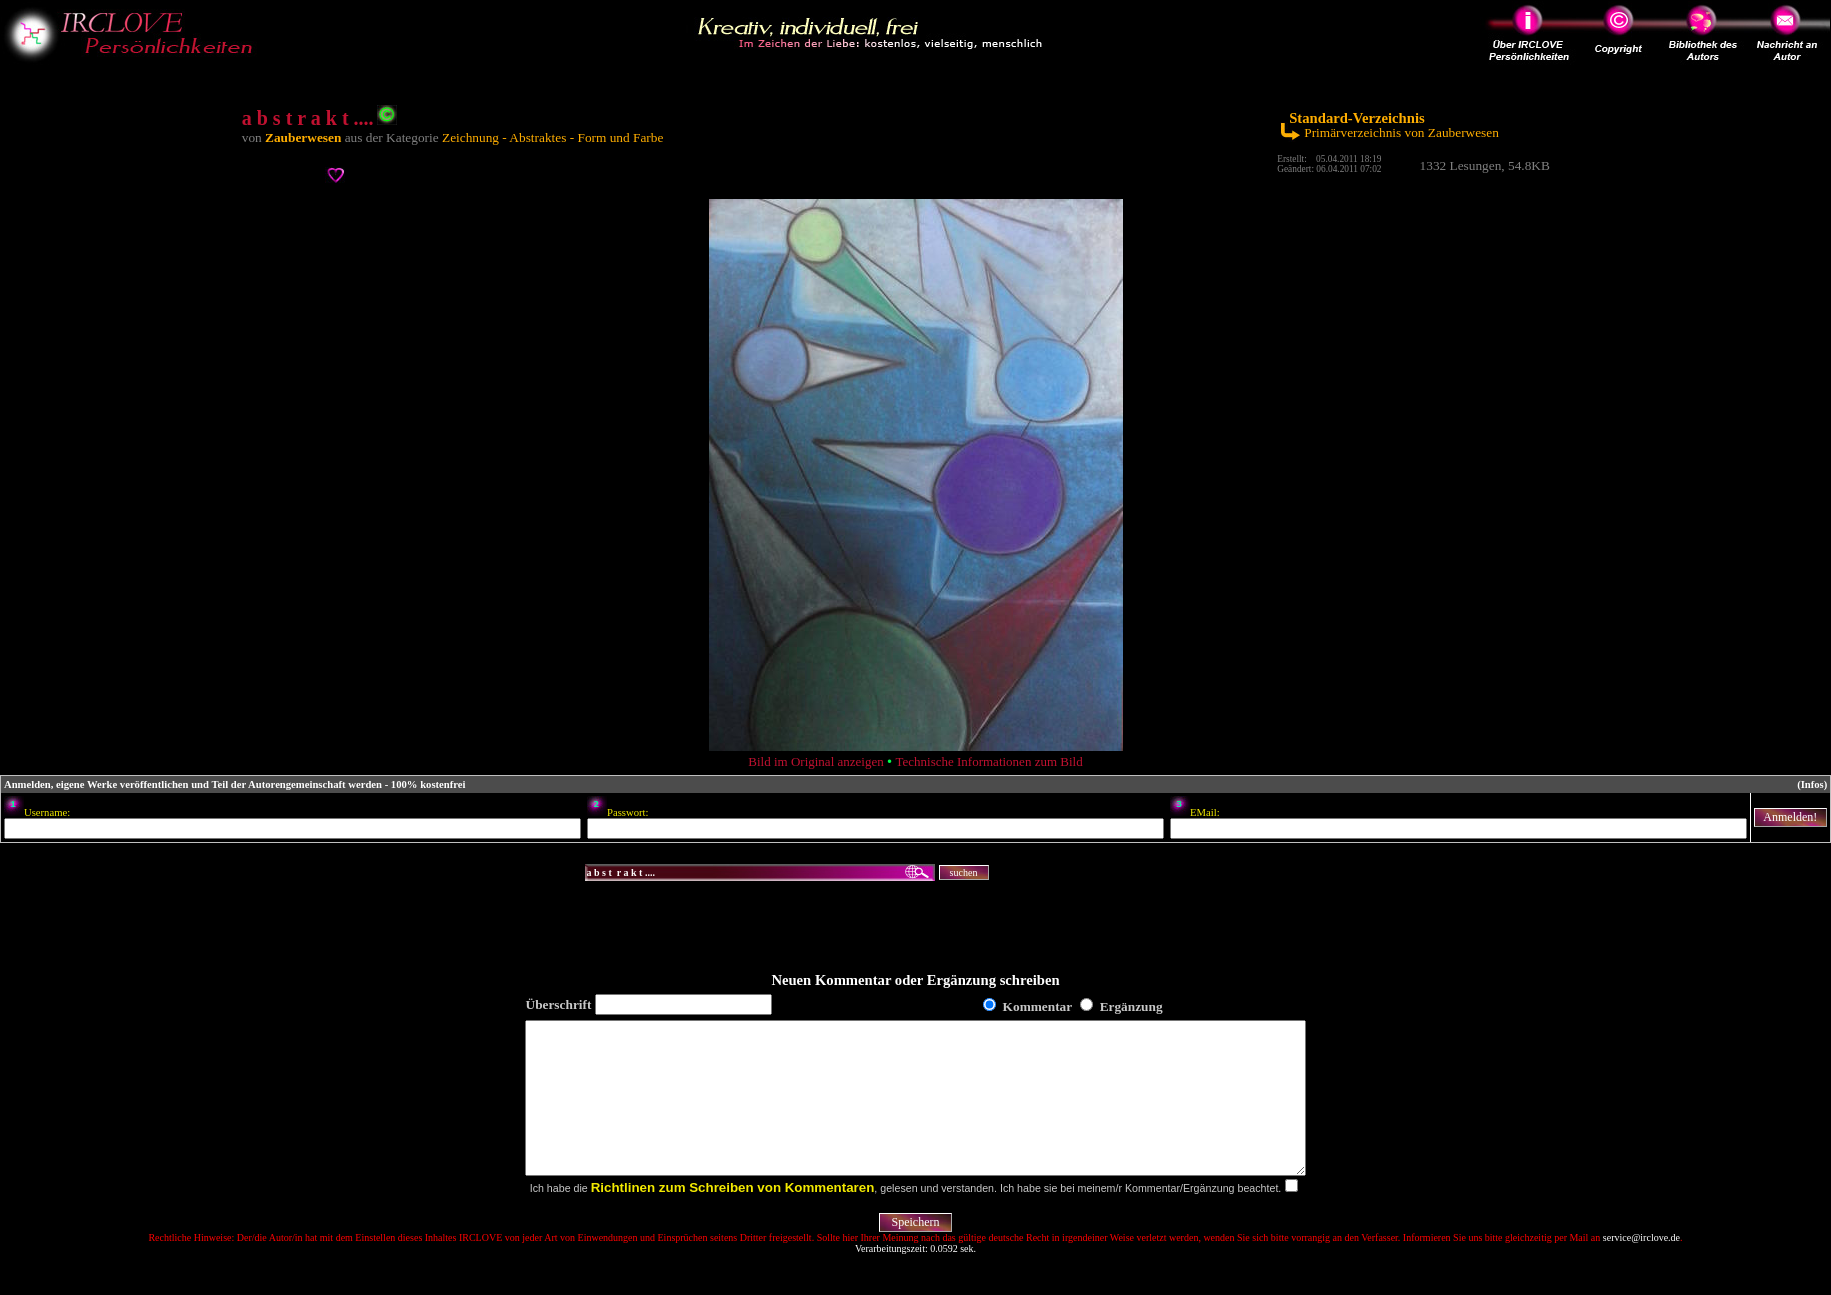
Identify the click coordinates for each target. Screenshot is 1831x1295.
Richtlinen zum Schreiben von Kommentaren (733, 1217)
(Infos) (1812, 784)
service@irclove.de (1641, 1267)
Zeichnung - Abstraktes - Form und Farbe (552, 137)
